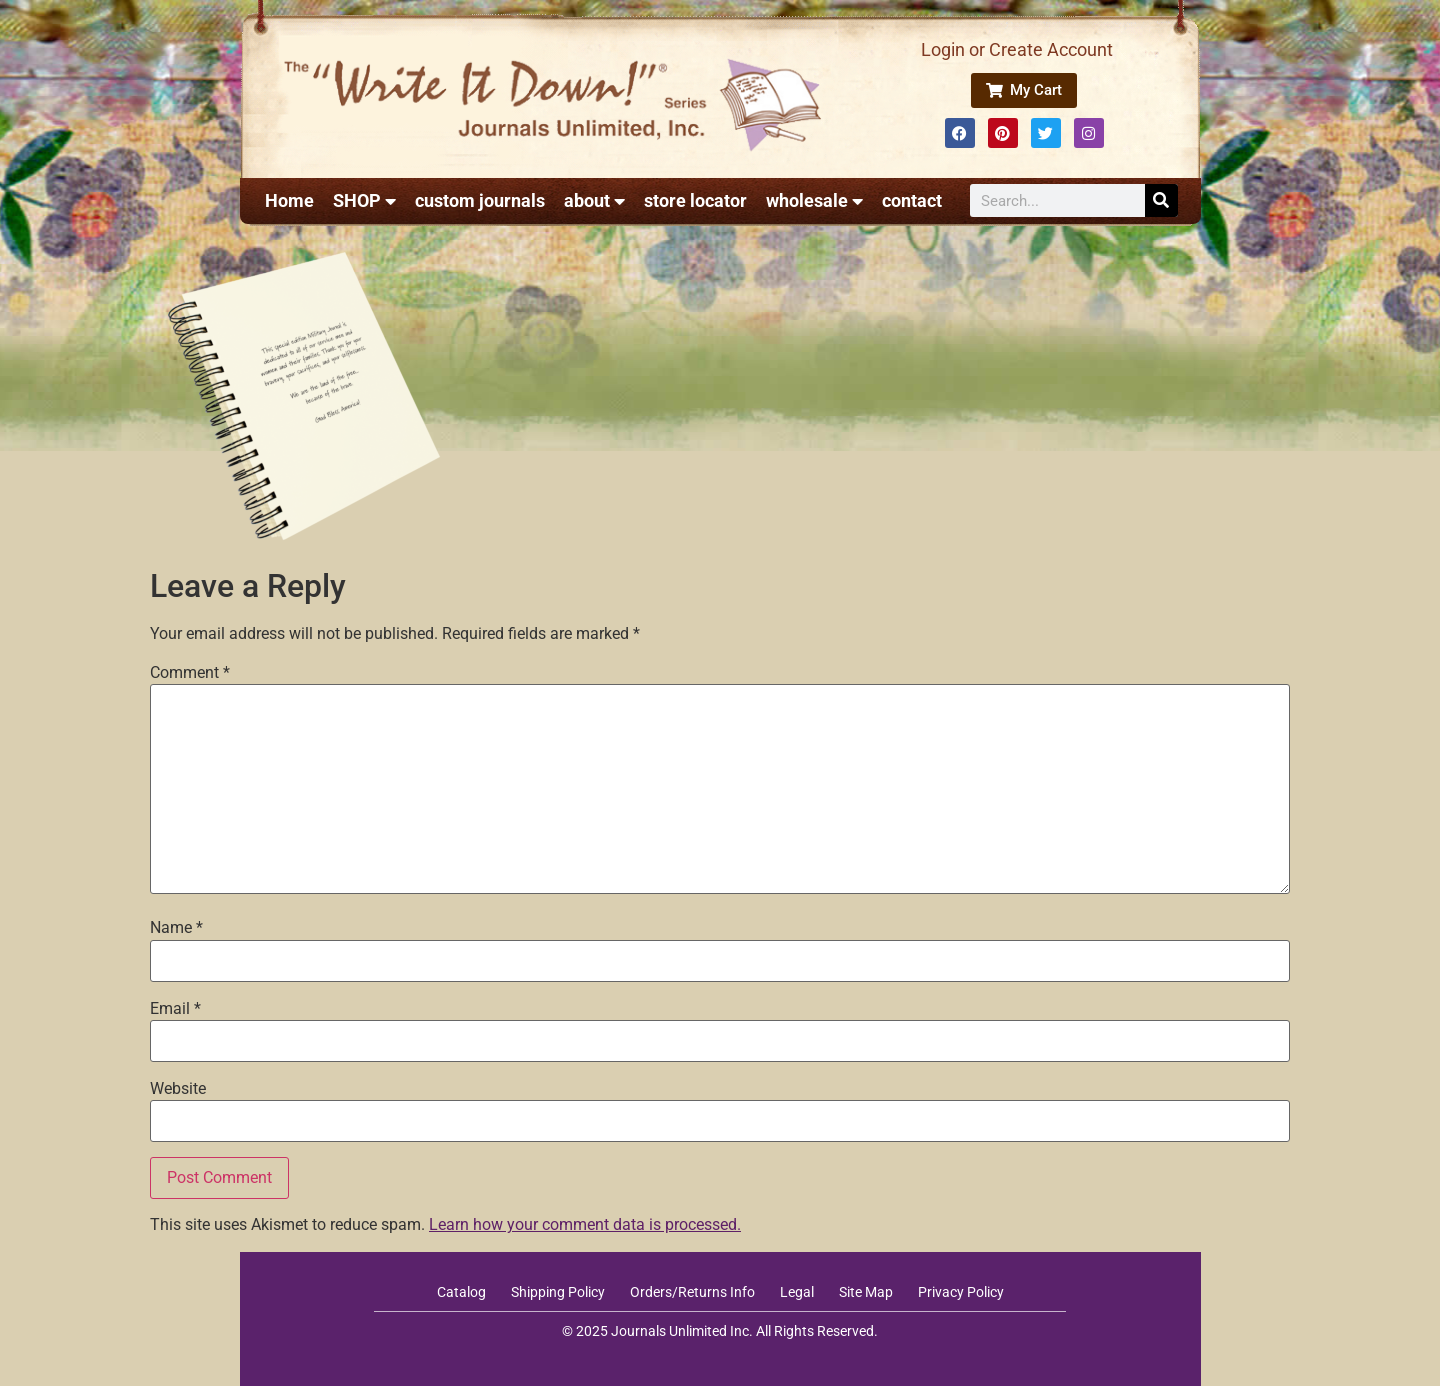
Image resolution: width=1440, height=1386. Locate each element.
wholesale (814, 201)
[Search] (1161, 200)
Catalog (461, 1292)
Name (176, 928)
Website (178, 1089)
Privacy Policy (961, 1292)
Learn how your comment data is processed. (585, 1224)
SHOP (364, 201)
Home (289, 200)
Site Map (866, 1292)
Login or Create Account (1017, 49)
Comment (190, 673)
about (594, 201)
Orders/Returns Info (692, 1292)
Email (175, 1009)
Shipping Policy (558, 1292)
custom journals (480, 200)
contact (912, 200)
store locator (695, 200)
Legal (797, 1292)
